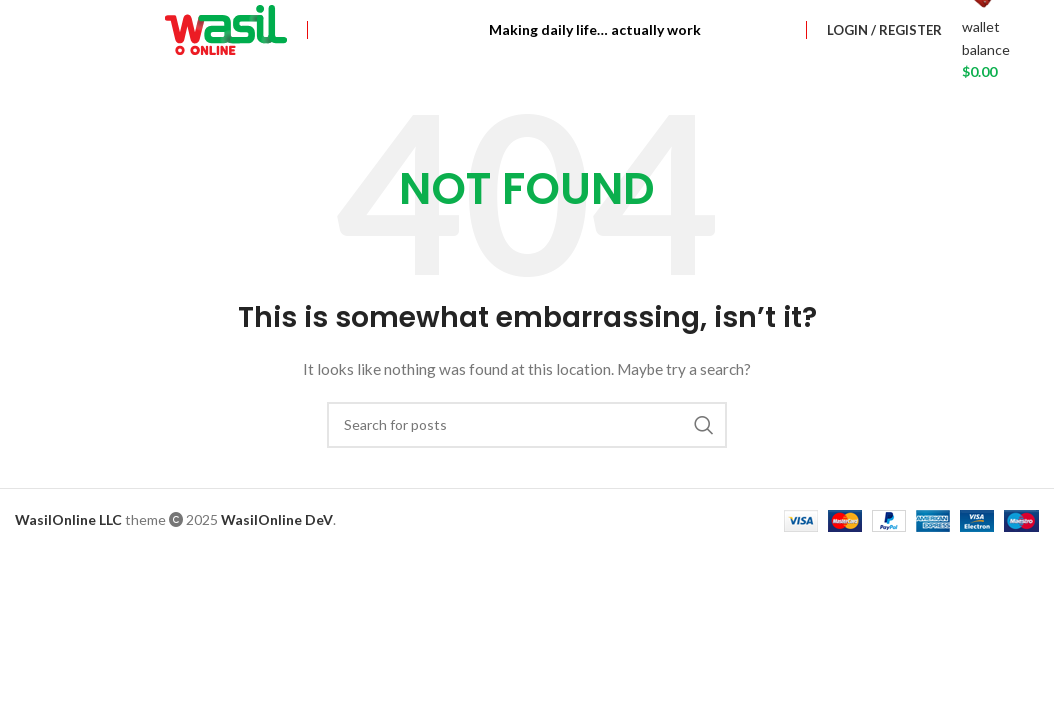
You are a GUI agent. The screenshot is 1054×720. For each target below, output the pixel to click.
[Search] (527, 425)
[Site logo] (226, 28)
